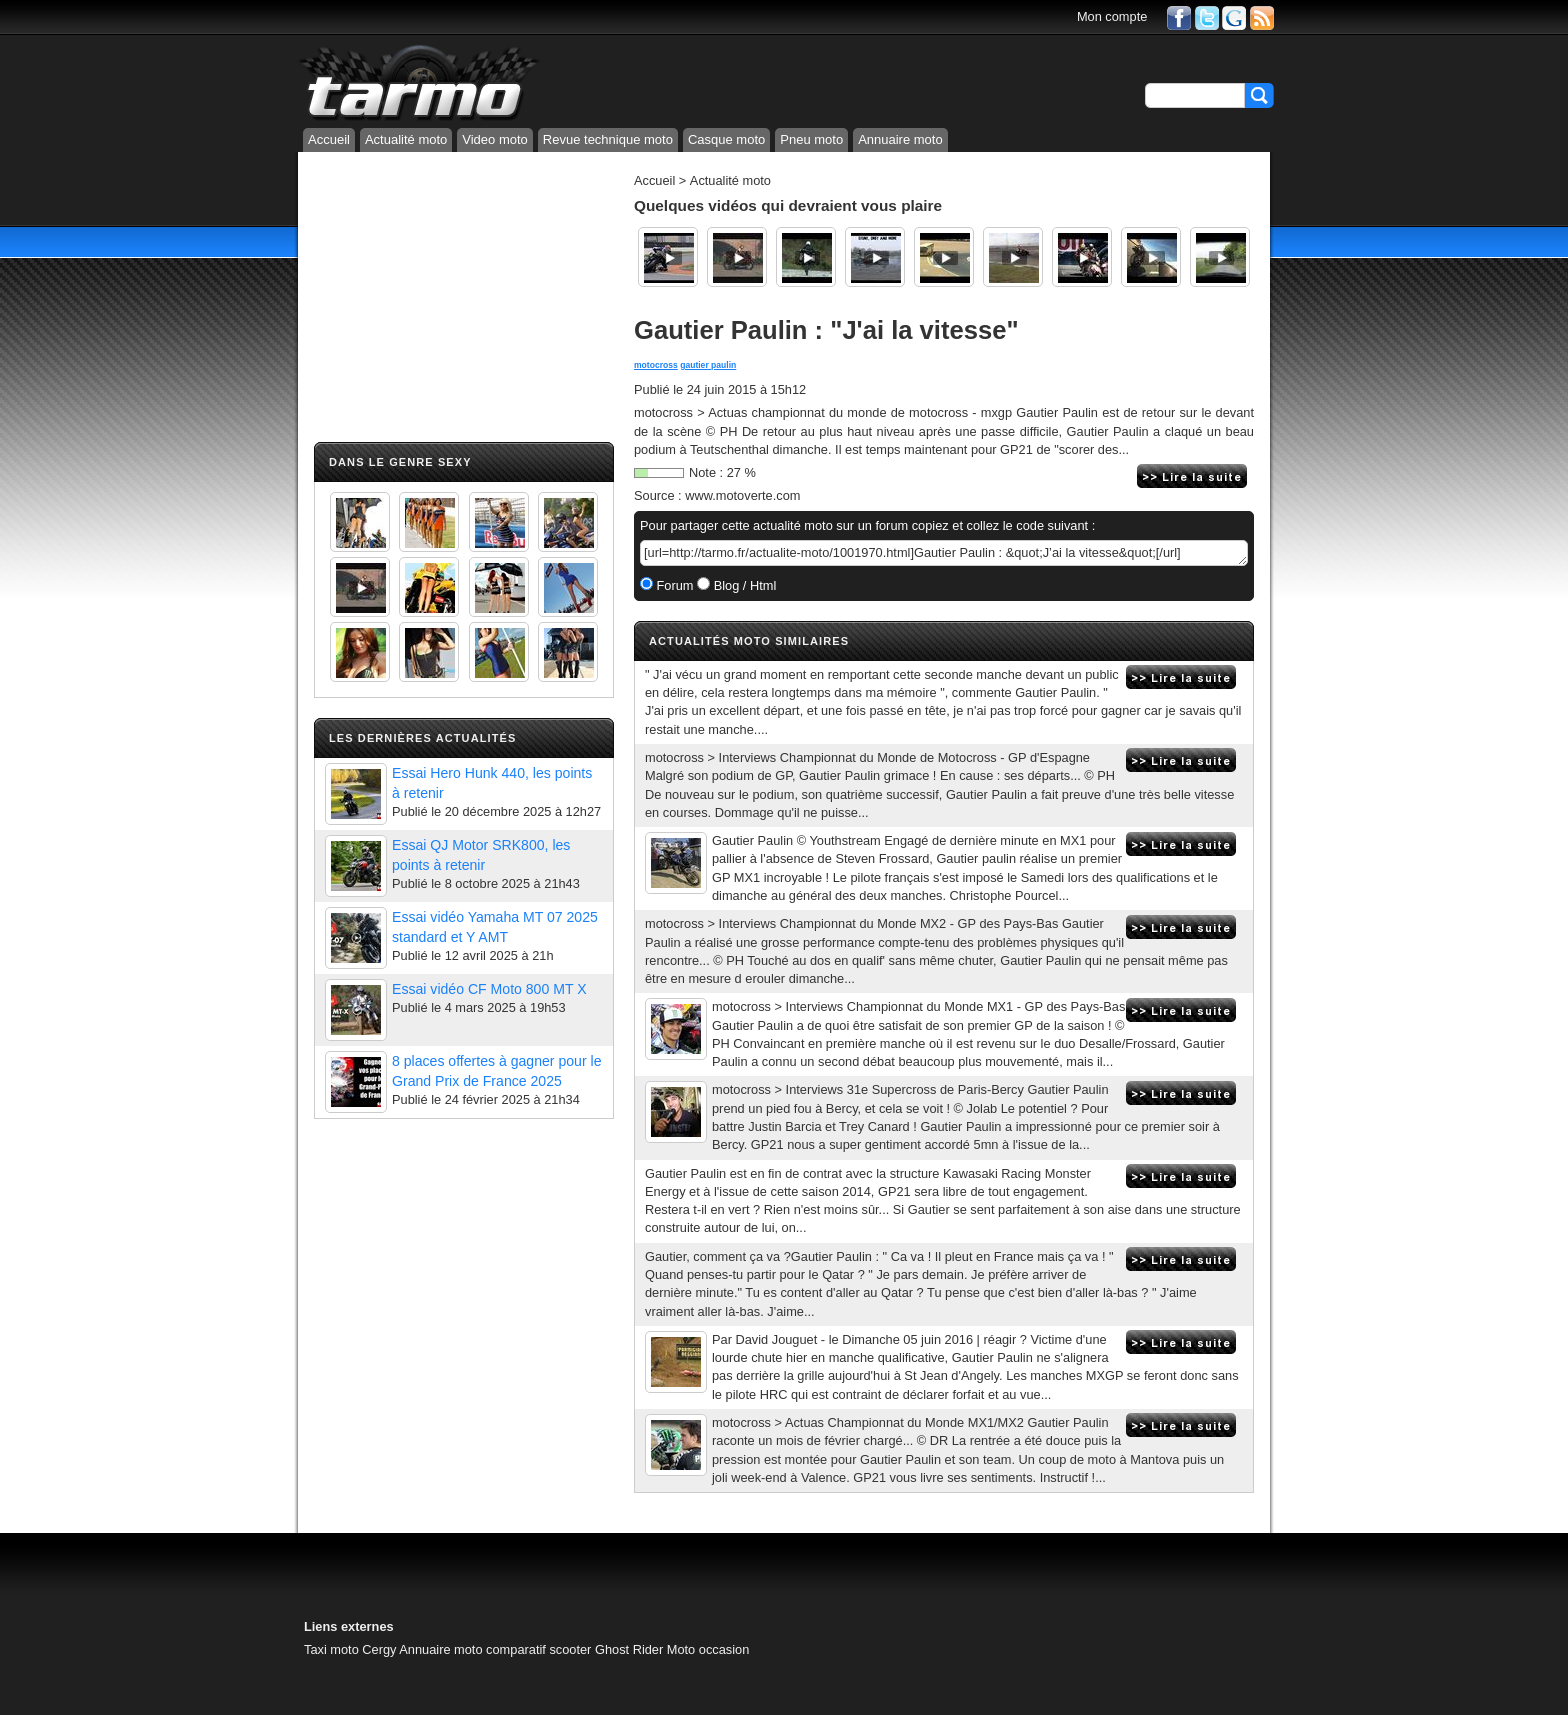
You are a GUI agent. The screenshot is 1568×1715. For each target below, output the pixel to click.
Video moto (495, 139)
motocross (656, 365)
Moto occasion (708, 1649)
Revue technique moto (608, 139)
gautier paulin (708, 365)
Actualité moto (406, 139)
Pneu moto (811, 139)
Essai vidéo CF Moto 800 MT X (489, 989)
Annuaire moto (900, 139)
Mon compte (1112, 16)
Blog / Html (743, 585)
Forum (673, 585)
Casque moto (726, 139)
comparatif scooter (538, 1649)
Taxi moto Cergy (350, 1649)
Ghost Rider (629, 1649)
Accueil (329, 139)
